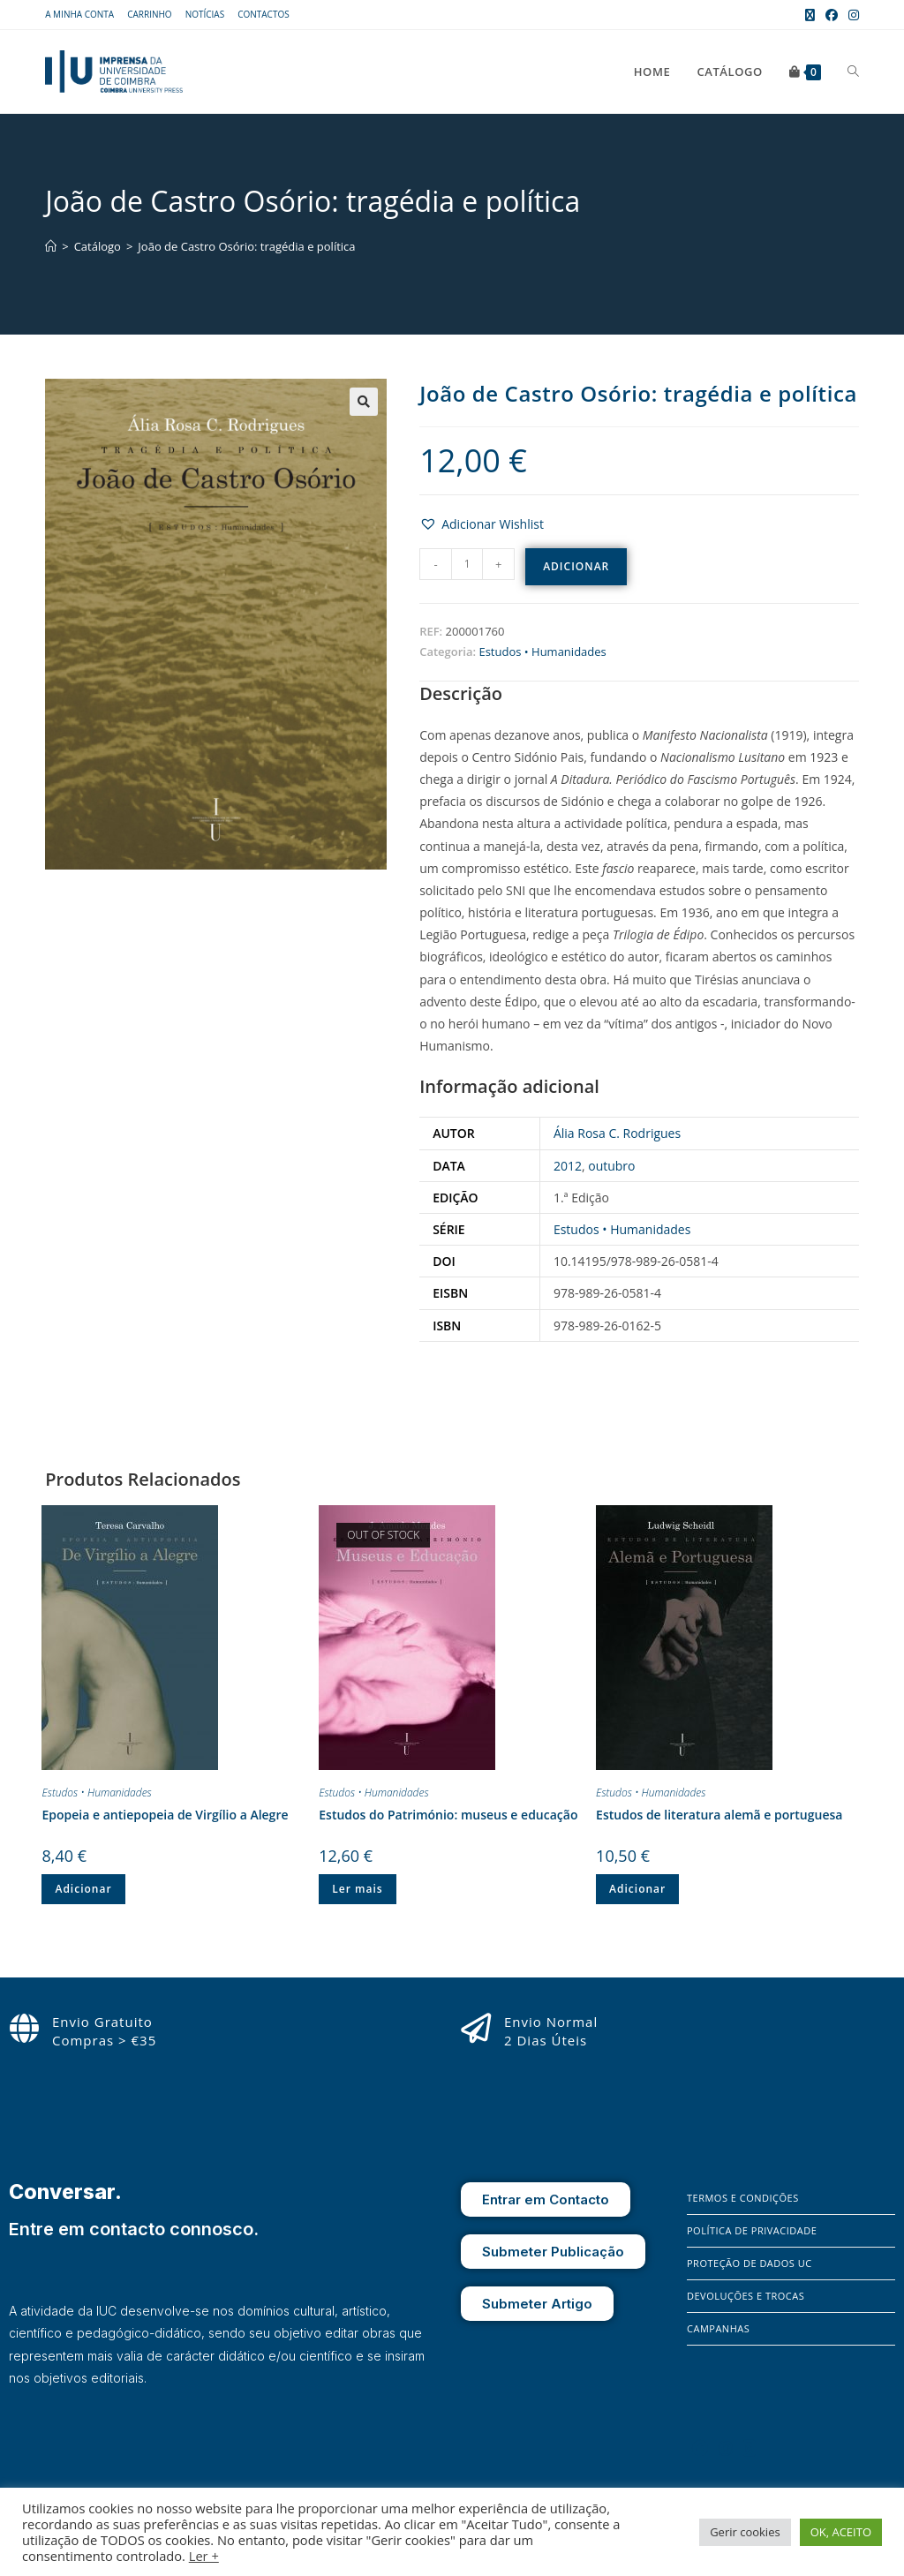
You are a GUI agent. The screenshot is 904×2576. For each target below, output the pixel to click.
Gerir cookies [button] (745, 2532)
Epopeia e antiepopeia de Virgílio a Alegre (164, 1814)
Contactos (263, 14)
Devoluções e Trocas (745, 2295)
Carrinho (149, 14)
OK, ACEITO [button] (840, 2532)
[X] (749, 2448)
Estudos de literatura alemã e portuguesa (719, 1814)
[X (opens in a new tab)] (810, 15)
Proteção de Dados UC (749, 2263)
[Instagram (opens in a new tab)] (851, 15)
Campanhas (718, 2328)
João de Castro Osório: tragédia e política (246, 246)
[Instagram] (726, 2448)
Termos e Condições (743, 2197)
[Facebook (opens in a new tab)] (831, 15)
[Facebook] (700, 2448)
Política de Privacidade (752, 2230)
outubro (611, 1165)
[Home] (50, 246)
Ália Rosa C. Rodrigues (617, 1133)
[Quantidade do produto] (467, 564)
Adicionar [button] (83, 1888)
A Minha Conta (79, 14)
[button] (364, 402)
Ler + (204, 2556)
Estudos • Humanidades (542, 651)
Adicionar (576, 566)
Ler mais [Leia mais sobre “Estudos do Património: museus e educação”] (357, 1888)
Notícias (205, 14)
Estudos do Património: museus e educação (448, 1814)
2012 (568, 1165)
